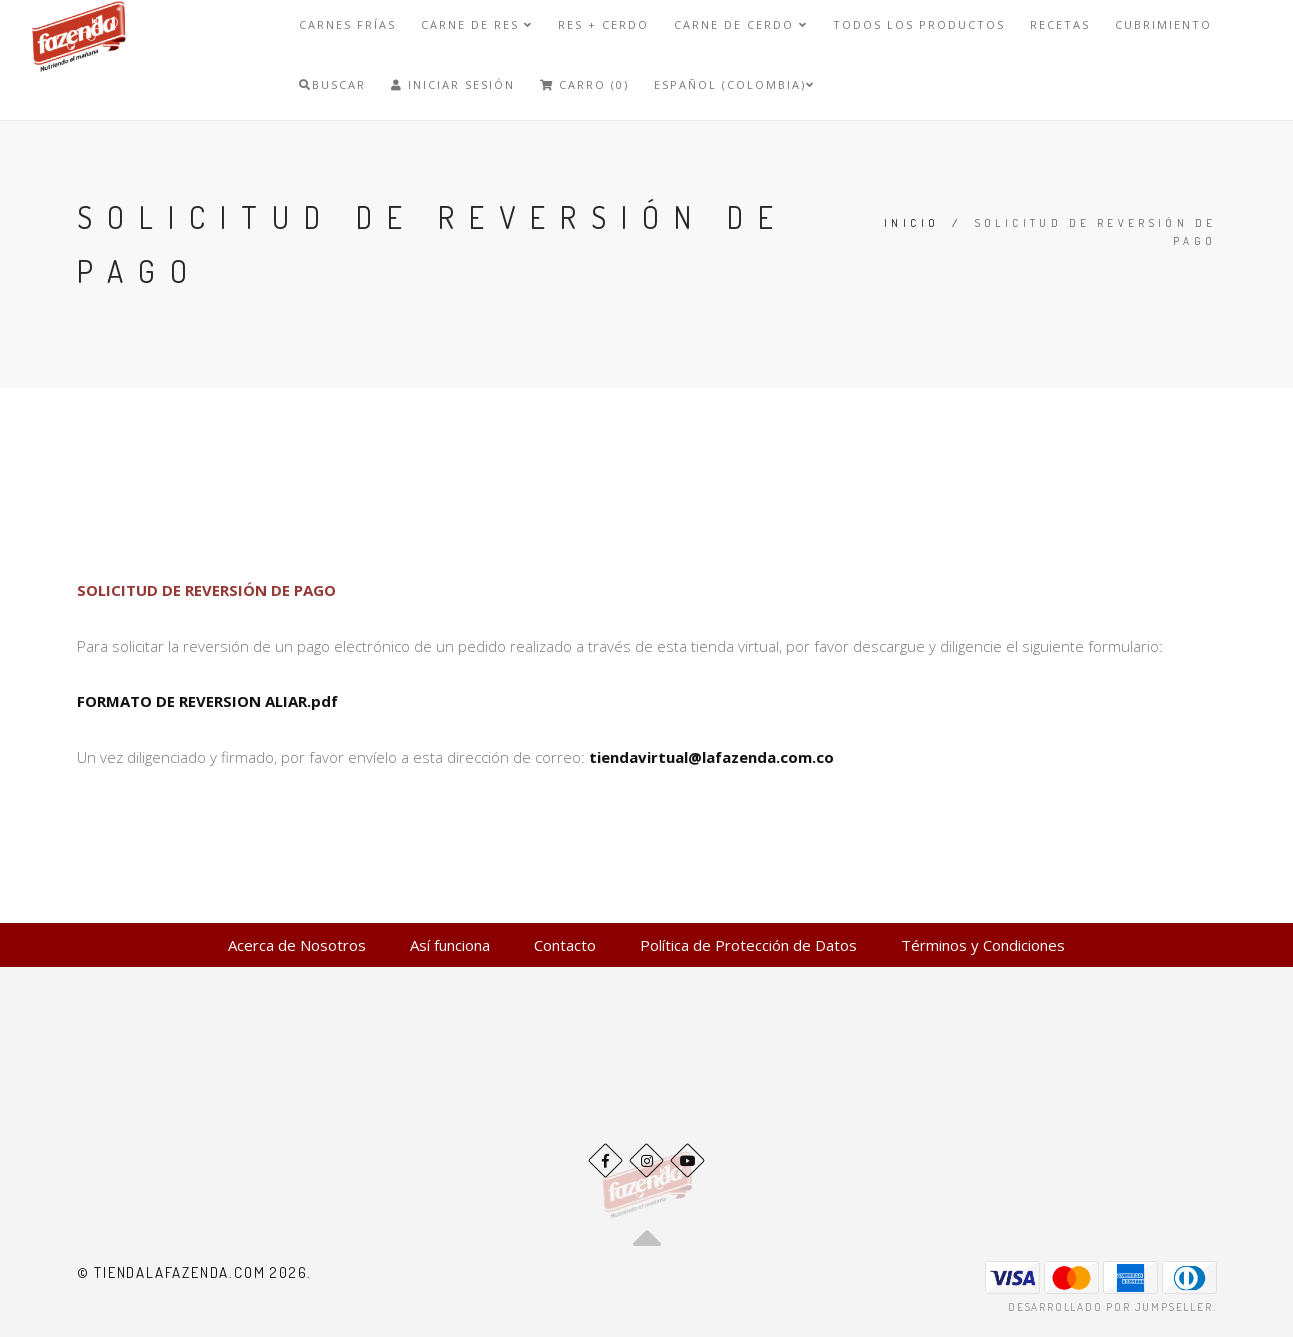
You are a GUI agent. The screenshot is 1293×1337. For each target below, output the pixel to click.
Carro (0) (584, 84)
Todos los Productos (919, 24)
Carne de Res (477, 24)
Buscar (332, 84)
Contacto (565, 945)
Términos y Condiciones (983, 945)
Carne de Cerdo (741, 24)
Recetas (1060, 24)
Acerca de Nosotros (297, 945)
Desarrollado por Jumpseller (1110, 1307)
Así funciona (450, 945)
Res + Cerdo (603, 24)
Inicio (911, 223)
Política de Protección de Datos (748, 945)
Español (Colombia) (734, 84)
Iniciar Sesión (453, 84)
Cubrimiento (1163, 24)
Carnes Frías (347, 24)
